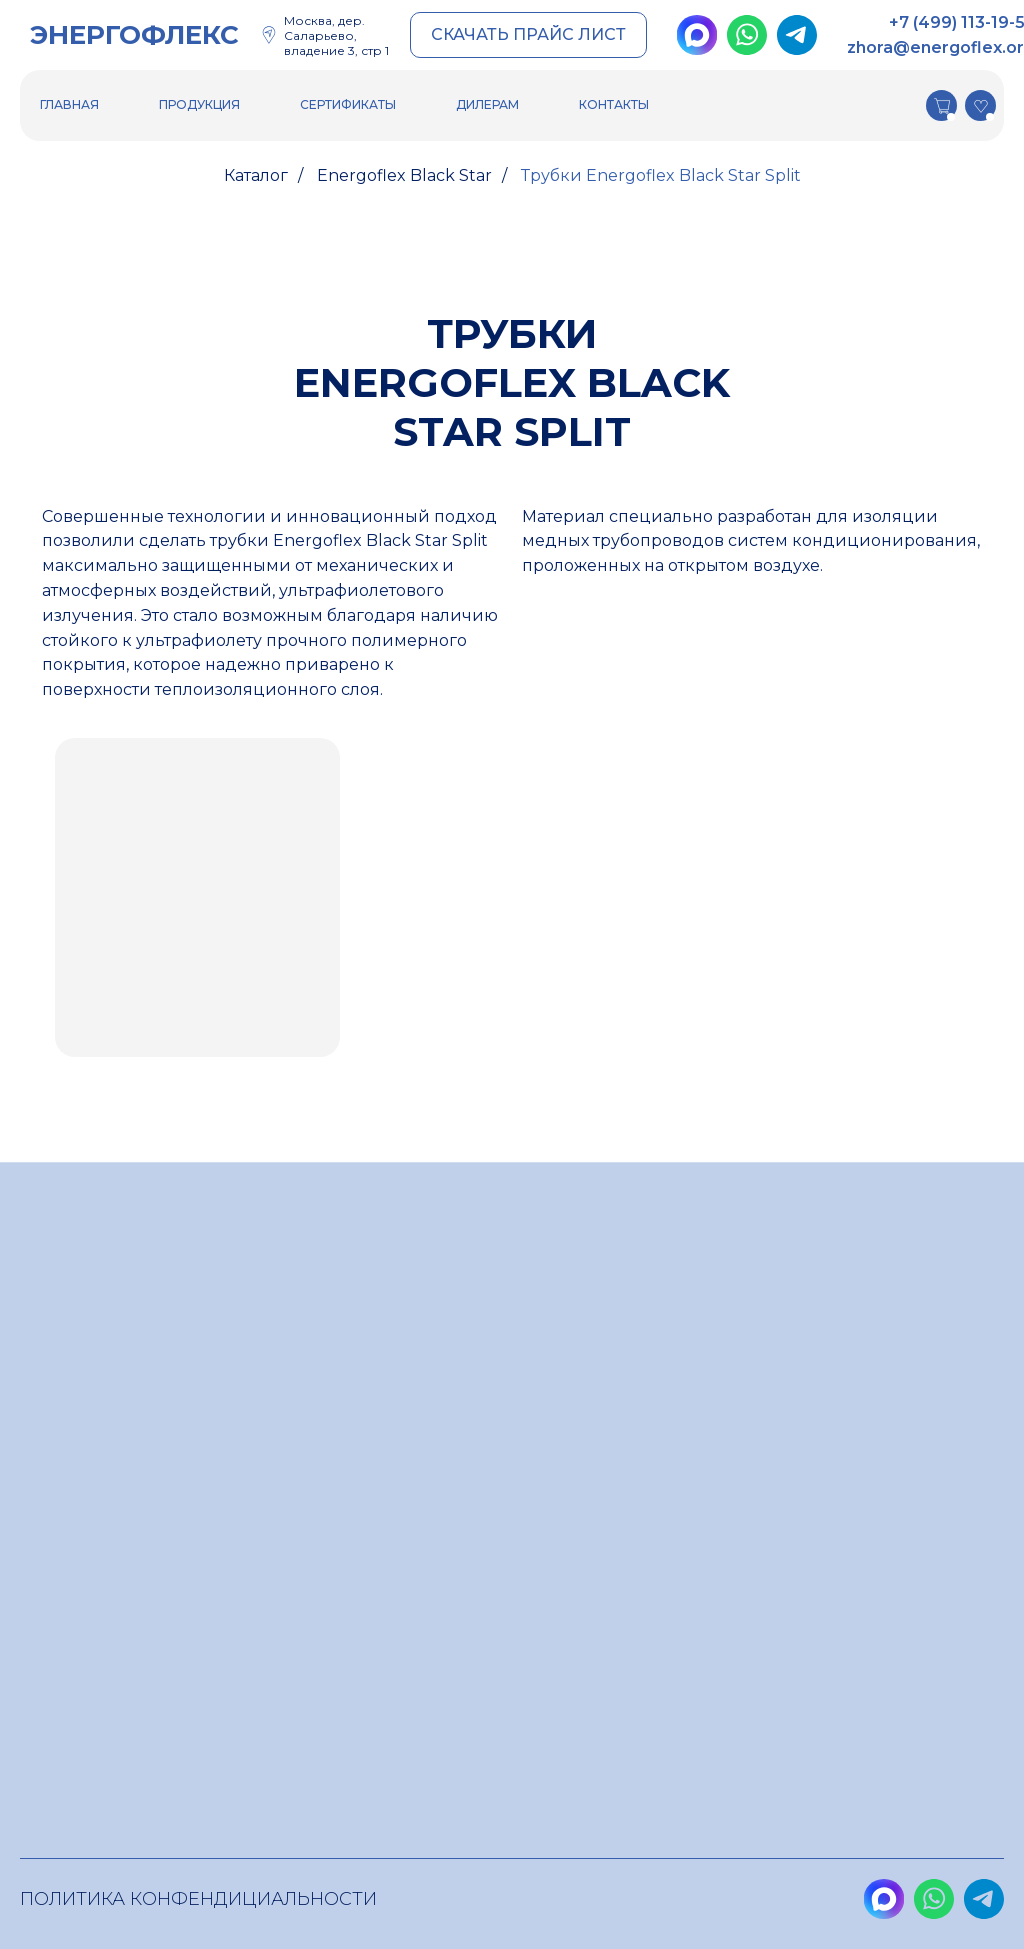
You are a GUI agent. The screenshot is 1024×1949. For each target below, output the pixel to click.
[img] (697, 35)
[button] (528, 35)
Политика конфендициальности (198, 1899)
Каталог (256, 175)
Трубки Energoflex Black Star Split (661, 175)
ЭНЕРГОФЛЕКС (134, 35)
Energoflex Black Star (404, 175)
